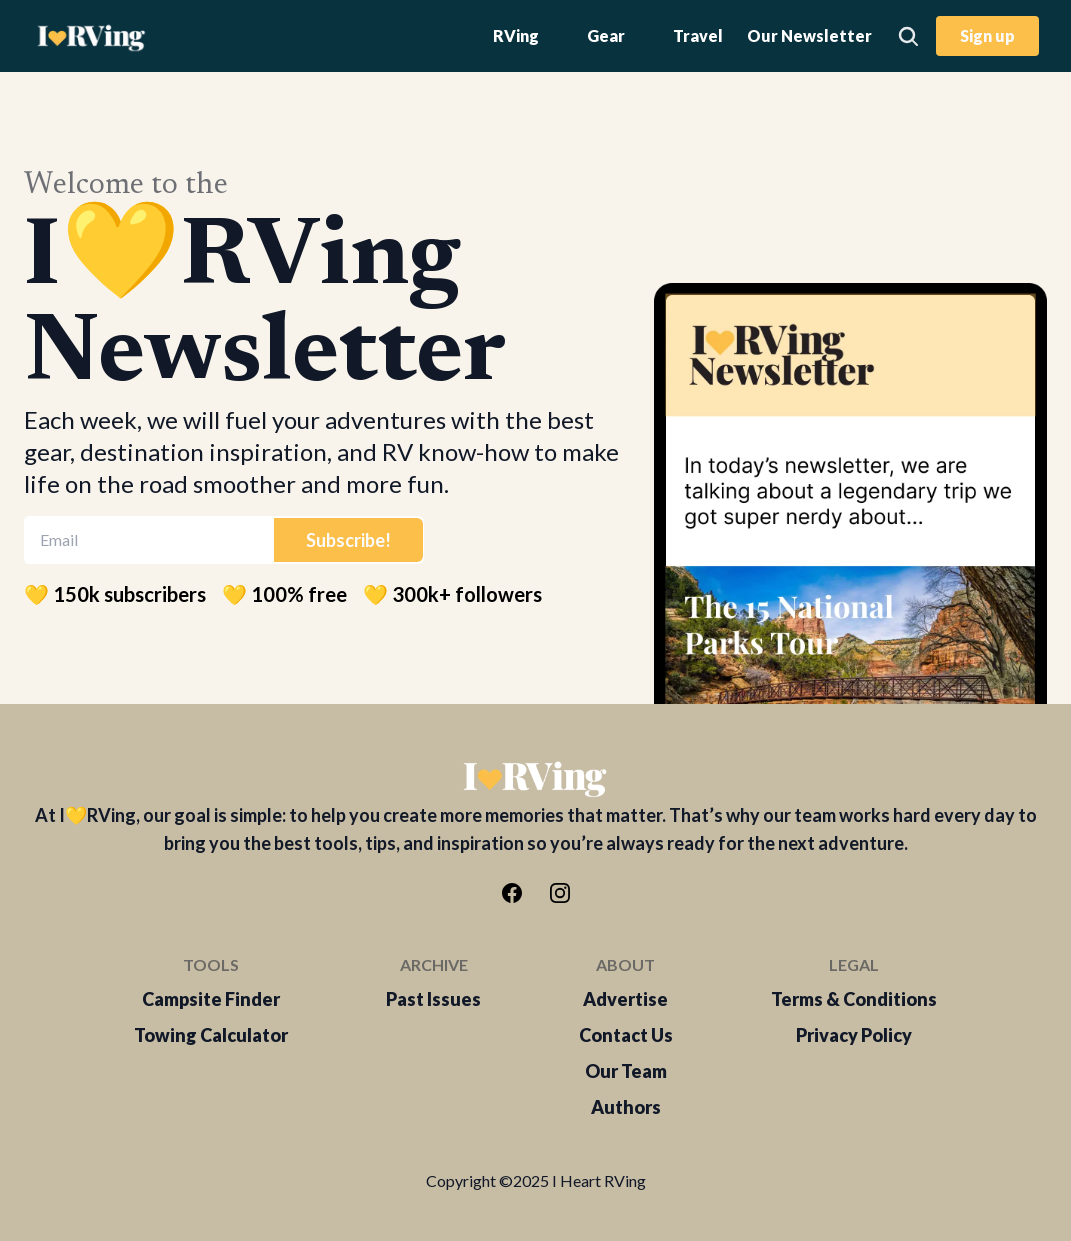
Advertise (625, 999)
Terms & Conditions (854, 999)
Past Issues (433, 999)
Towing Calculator (211, 1035)
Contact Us (626, 1035)
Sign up (987, 35)
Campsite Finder (211, 999)
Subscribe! (348, 540)
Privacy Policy (854, 1035)
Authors (626, 1107)
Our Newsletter (809, 35)
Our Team (626, 1071)
